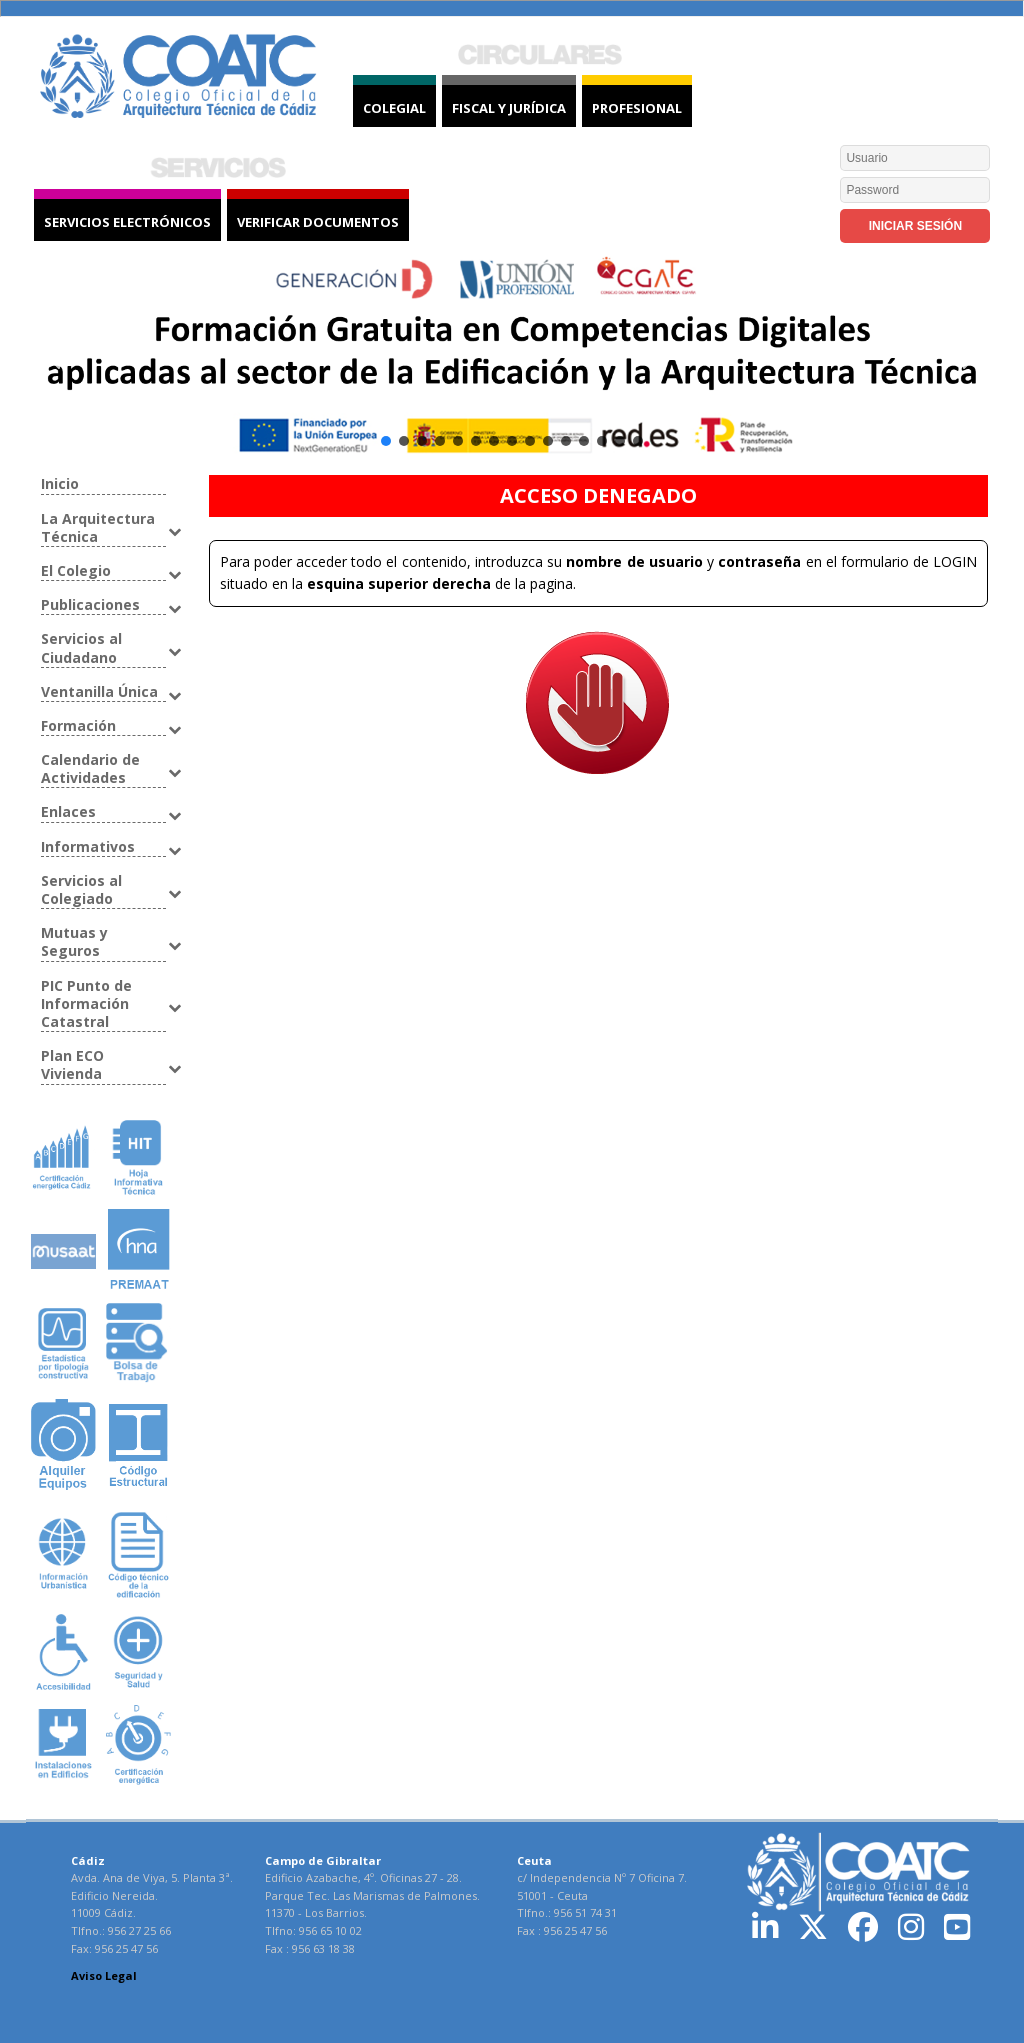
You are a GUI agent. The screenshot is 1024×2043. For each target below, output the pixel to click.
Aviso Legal (104, 1975)
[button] (512, 360)
